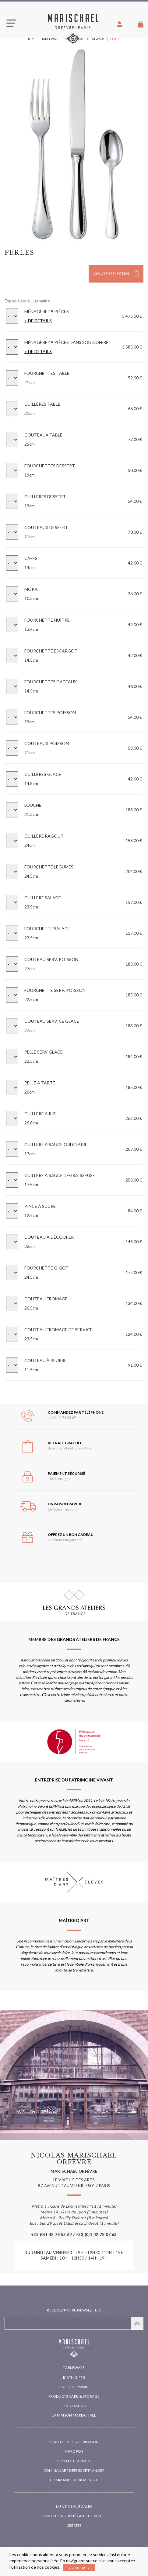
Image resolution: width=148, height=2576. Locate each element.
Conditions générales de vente (74, 2516)
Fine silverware (74, 2386)
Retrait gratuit (65, 1443)
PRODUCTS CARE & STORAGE (74, 2396)
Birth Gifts (74, 2377)
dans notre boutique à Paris (70, 1448)
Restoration (74, 2405)
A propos (74, 2451)
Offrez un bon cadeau (70, 1534)
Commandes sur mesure (74, 2480)
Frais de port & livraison (74, 2441)
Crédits (74, 2525)
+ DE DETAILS (38, 320)
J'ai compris (79, 2567)
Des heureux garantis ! (66, 1539)
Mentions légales (74, 2506)
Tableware (74, 2367)
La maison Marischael (74, 2415)
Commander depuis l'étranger (74, 2470)
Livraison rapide (65, 1504)
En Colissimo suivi (62, 1509)
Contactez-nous (74, 2461)
